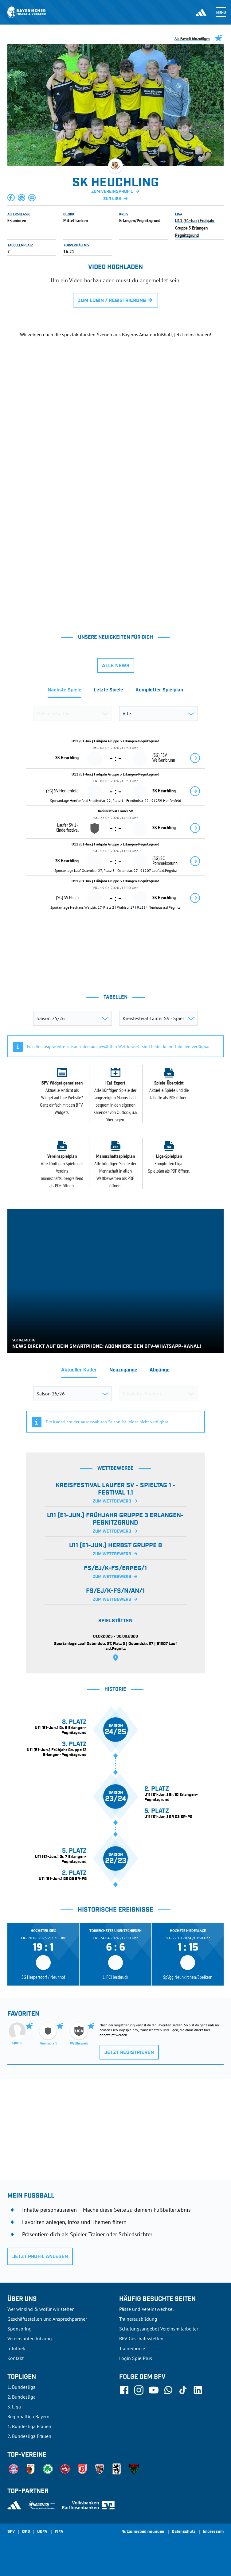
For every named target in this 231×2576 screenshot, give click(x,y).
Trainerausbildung (138, 2319)
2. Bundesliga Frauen (29, 2436)
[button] (11, 198)
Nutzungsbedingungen (142, 2531)
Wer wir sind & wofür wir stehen (41, 2309)
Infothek (16, 2348)
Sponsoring (19, 2329)
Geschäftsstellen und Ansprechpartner (47, 2319)
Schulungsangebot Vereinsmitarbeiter (158, 2329)
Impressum (213, 2531)
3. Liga (14, 2407)
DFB (26, 2531)
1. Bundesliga (21, 2387)
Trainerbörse (132, 2348)
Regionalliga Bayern (28, 2416)
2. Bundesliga (21, 2397)
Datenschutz (183, 2531)
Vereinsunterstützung (29, 2338)
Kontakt (15, 2358)
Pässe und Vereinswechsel (146, 2309)
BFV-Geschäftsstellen (141, 2338)
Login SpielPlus (135, 2358)
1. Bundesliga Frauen (29, 2426)
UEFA (42, 2531)
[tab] (64, 692)
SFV (11, 2531)
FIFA (59, 2531)
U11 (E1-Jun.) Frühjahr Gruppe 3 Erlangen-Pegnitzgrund (195, 227)
